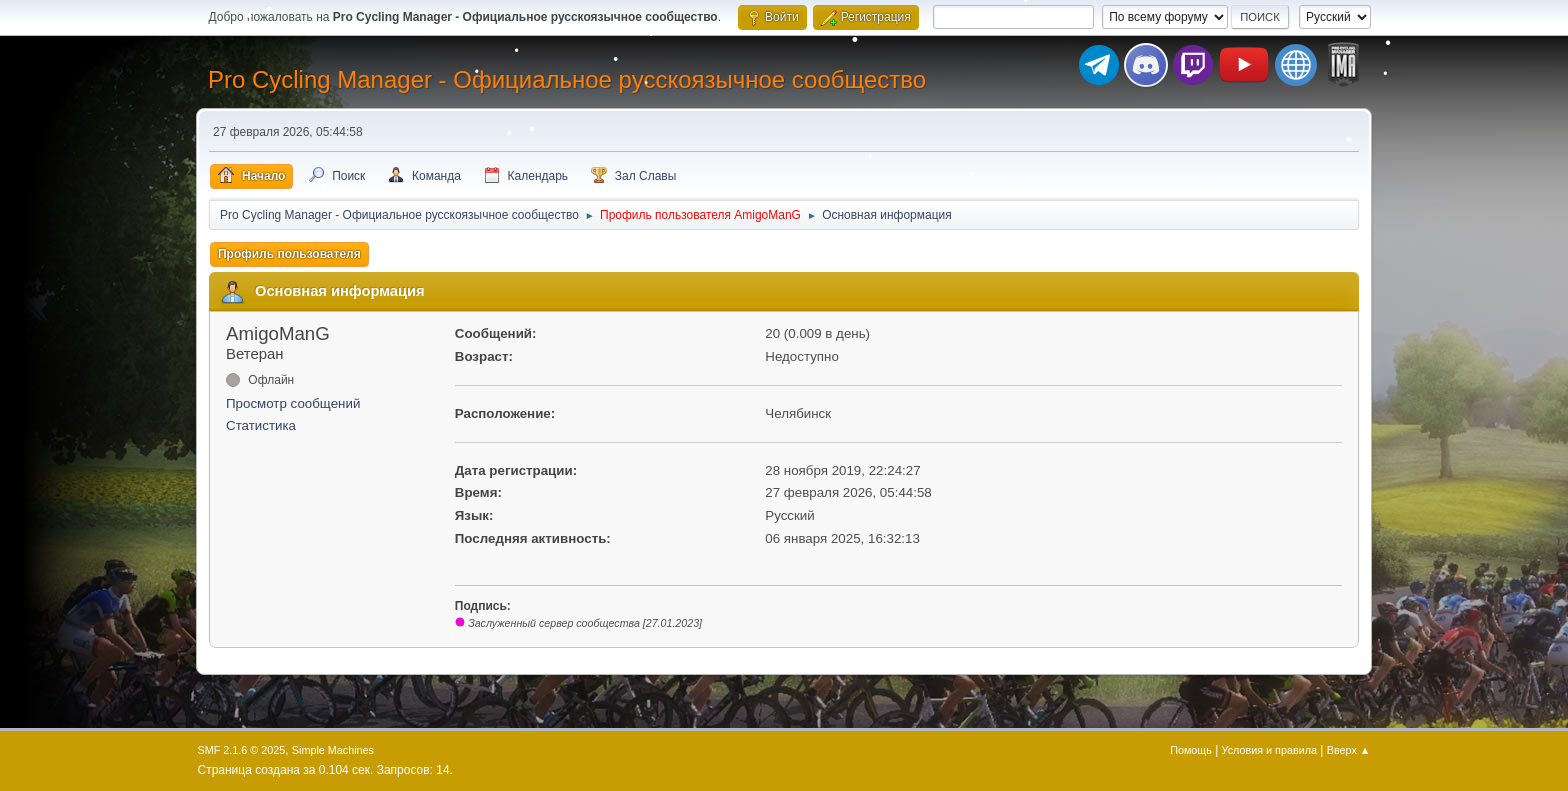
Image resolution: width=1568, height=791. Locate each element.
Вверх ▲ (1349, 750)
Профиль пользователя (289, 254)
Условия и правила (1269, 750)
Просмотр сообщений (293, 403)
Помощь (1191, 750)
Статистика (261, 425)
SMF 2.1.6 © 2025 (242, 750)
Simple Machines (333, 750)
